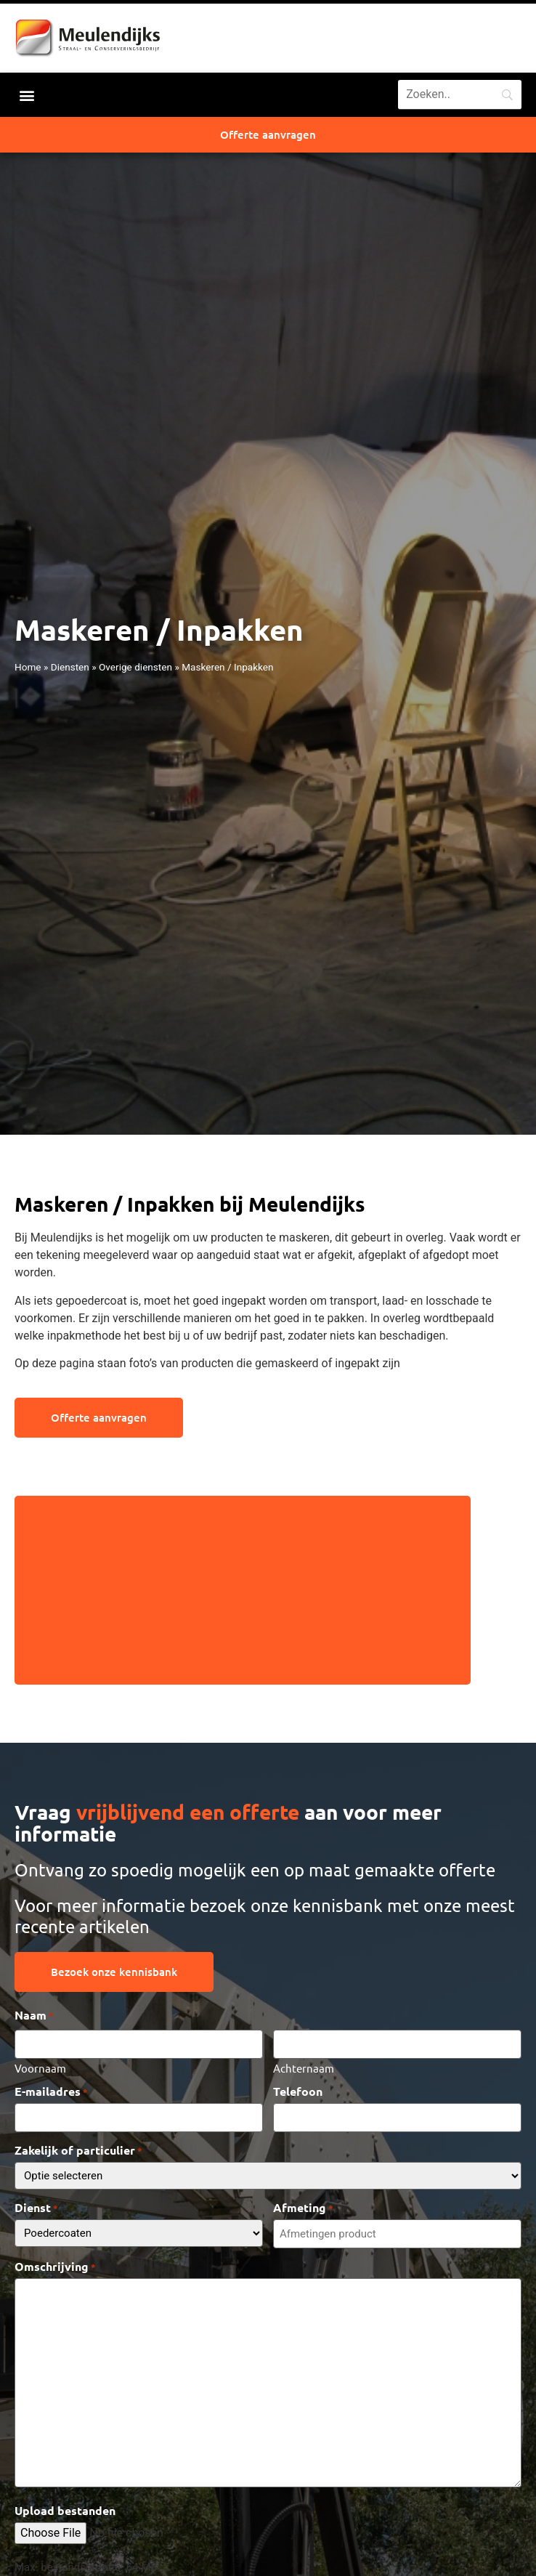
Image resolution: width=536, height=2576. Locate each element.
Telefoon (297, 2091)
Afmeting (303, 2208)
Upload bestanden (65, 2510)
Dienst (36, 2208)
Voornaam (40, 2067)
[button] (26, 95)
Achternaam (303, 2067)
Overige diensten (135, 667)
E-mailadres (51, 2091)
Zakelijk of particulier (78, 2150)
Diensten (70, 667)
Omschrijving (55, 2266)
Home (28, 667)
